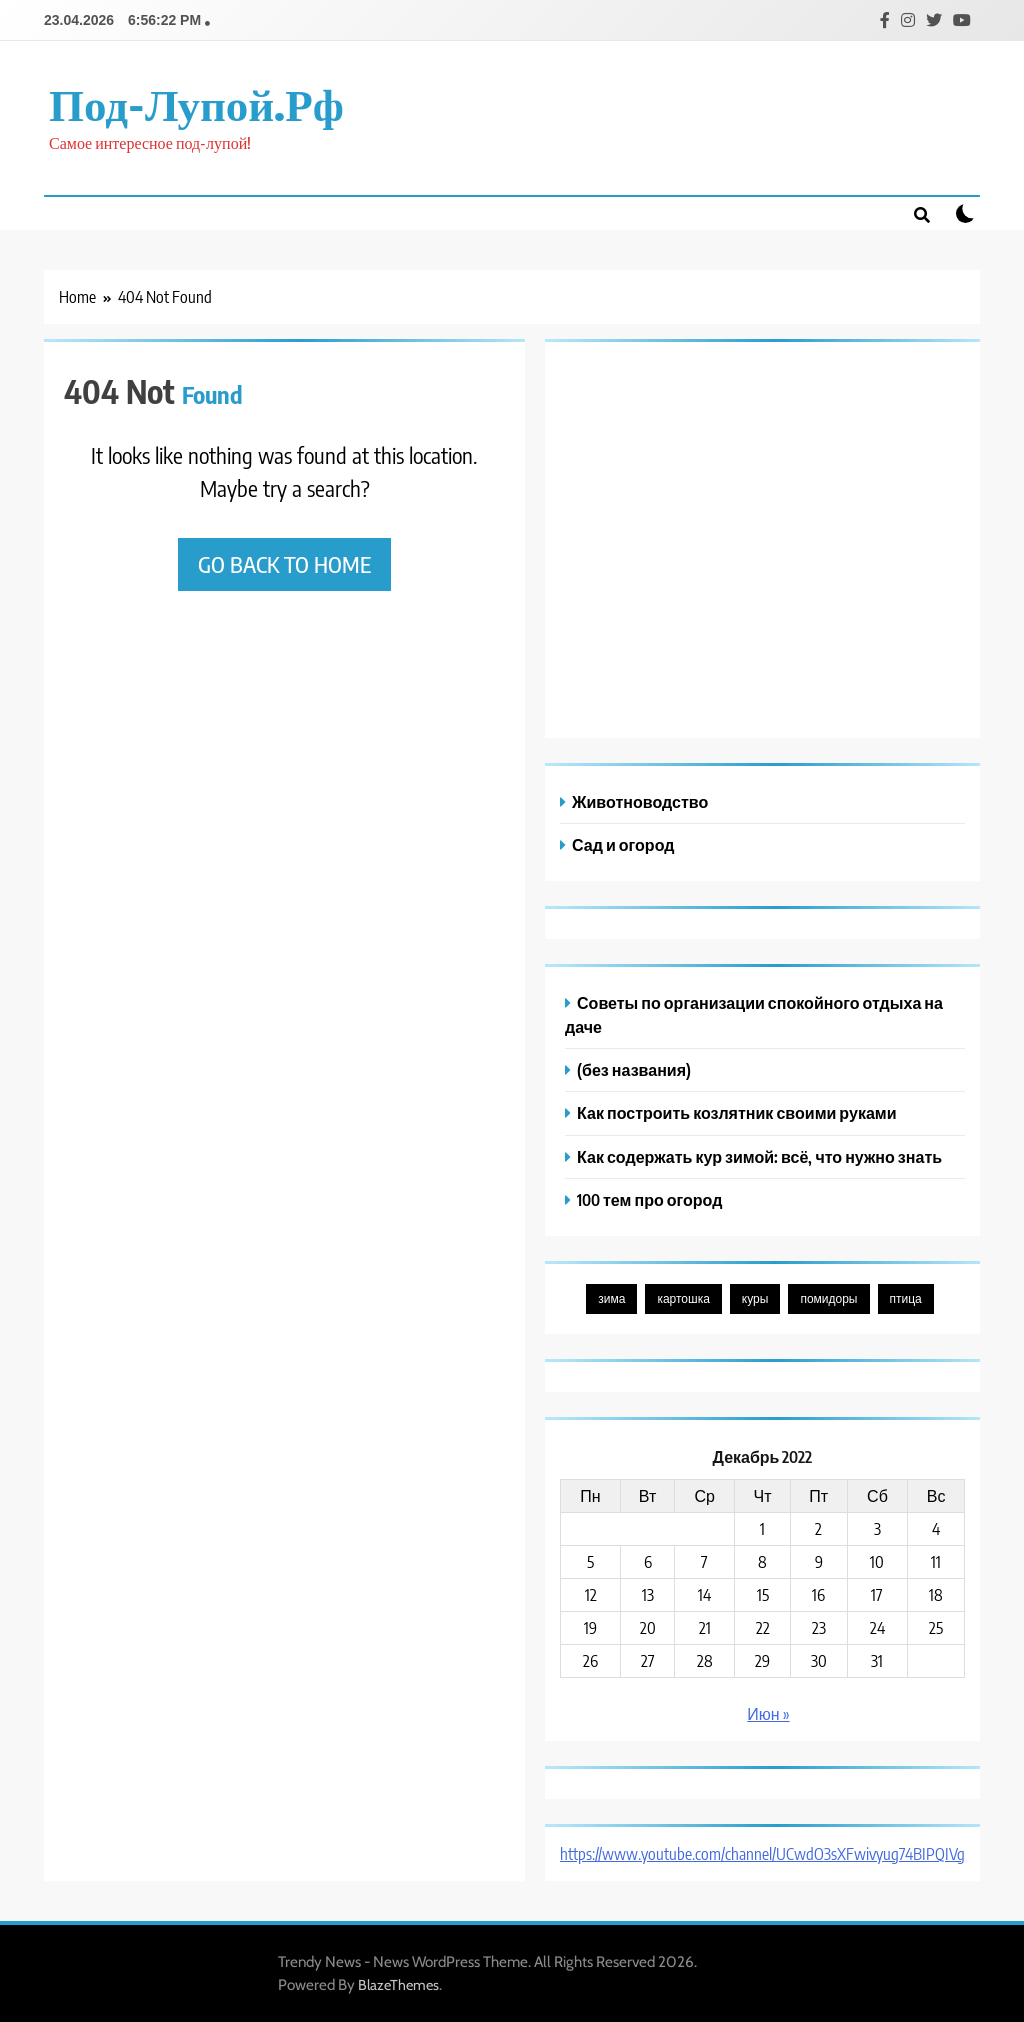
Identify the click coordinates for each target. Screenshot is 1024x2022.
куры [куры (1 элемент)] (755, 1298)
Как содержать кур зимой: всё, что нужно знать (759, 1156)
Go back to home (284, 564)
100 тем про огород (649, 1199)
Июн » (768, 1714)
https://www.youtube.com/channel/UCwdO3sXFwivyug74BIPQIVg (762, 1854)
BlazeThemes (398, 1985)
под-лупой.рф (196, 103)
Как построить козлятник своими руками (737, 1112)
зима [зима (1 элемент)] (611, 1298)
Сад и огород (623, 844)
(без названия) (634, 1069)
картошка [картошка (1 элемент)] (683, 1298)
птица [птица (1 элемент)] (906, 1298)
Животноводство (640, 801)
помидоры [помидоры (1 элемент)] (828, 1298)
